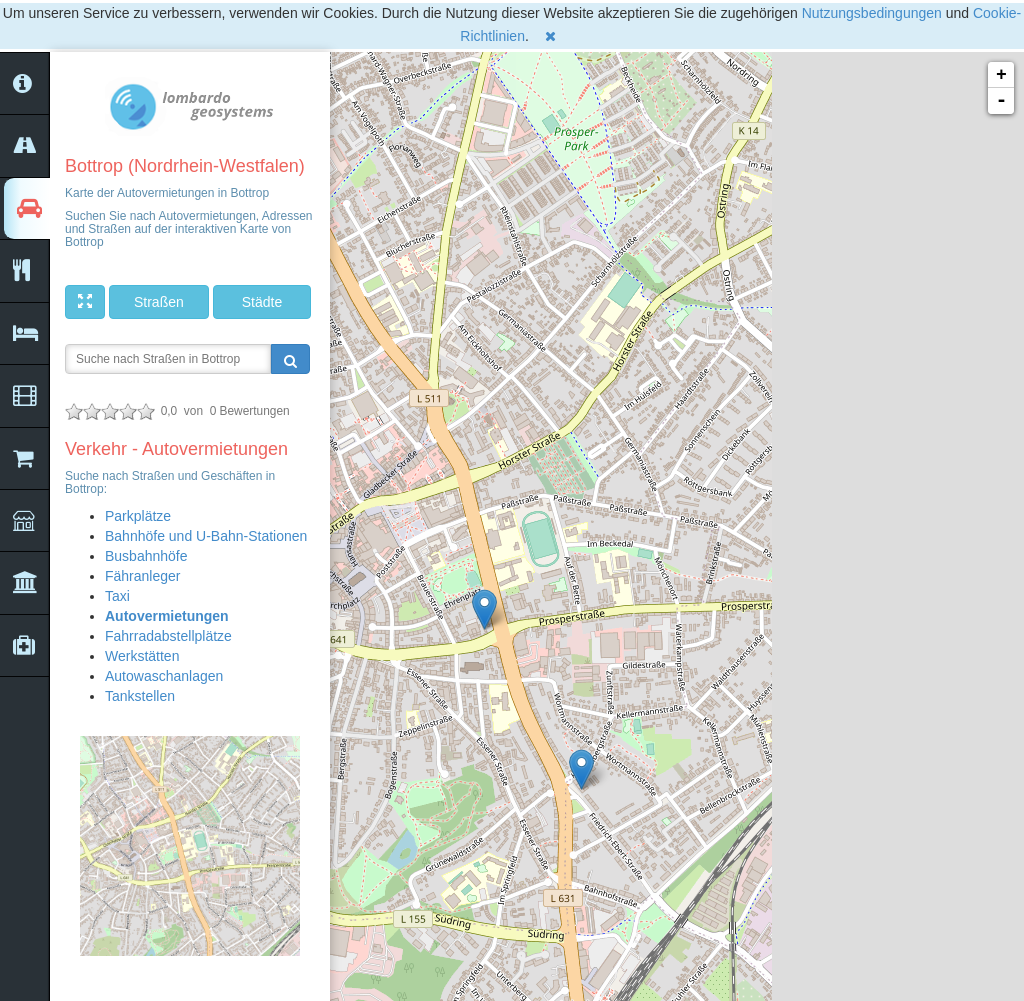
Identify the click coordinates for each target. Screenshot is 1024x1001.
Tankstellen (140, 696)
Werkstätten (142, 656)
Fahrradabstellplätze (168, 636)
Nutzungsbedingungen (872, 13)
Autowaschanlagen (164, 676)
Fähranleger (143, 576)
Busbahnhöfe (146, 556)
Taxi (117, 596)
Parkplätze (138, 516)
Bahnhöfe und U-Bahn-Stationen (206, 536)
